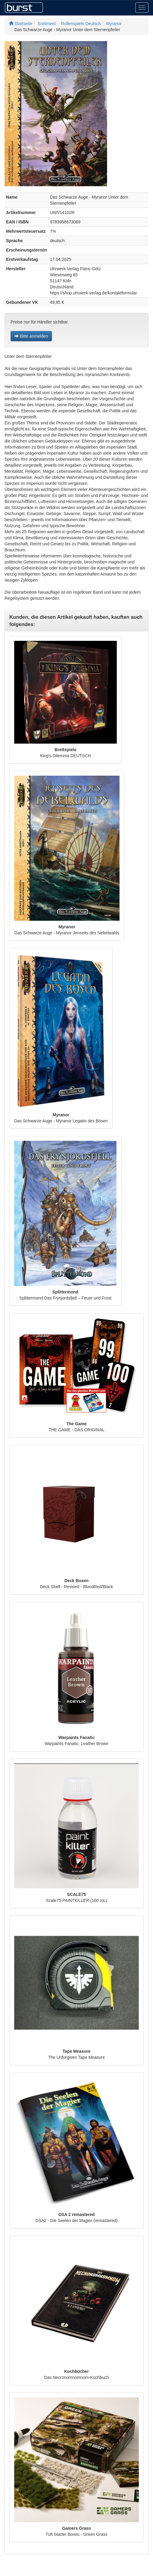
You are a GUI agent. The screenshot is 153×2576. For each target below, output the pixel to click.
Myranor (114, 23)
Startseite (20, 23)
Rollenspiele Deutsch (81, 23)
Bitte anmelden (31, 336)
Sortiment (47, 23)
